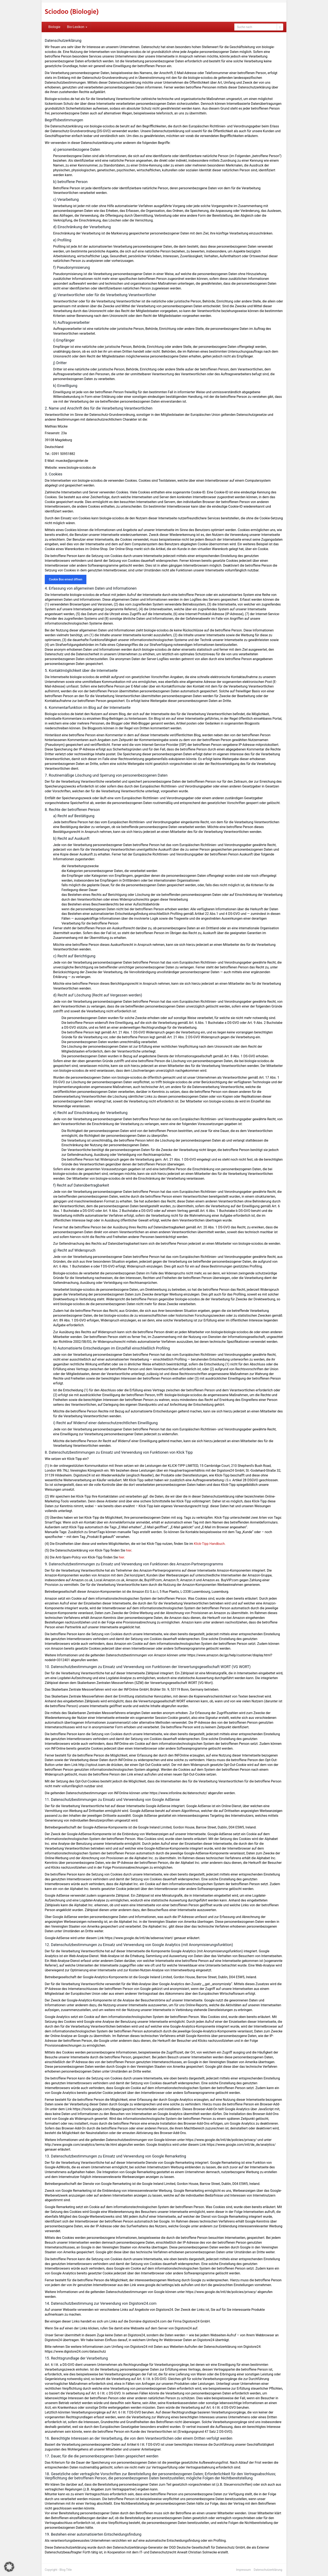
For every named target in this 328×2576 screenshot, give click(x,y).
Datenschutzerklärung (268, 2569)
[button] (9, 2567)
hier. (122, 1557)
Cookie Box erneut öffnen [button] (65, 579)
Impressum (243, 2569)
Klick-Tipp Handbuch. (210, 1544)
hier (128, 1550)
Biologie (54, 27)
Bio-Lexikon (77, 27)
